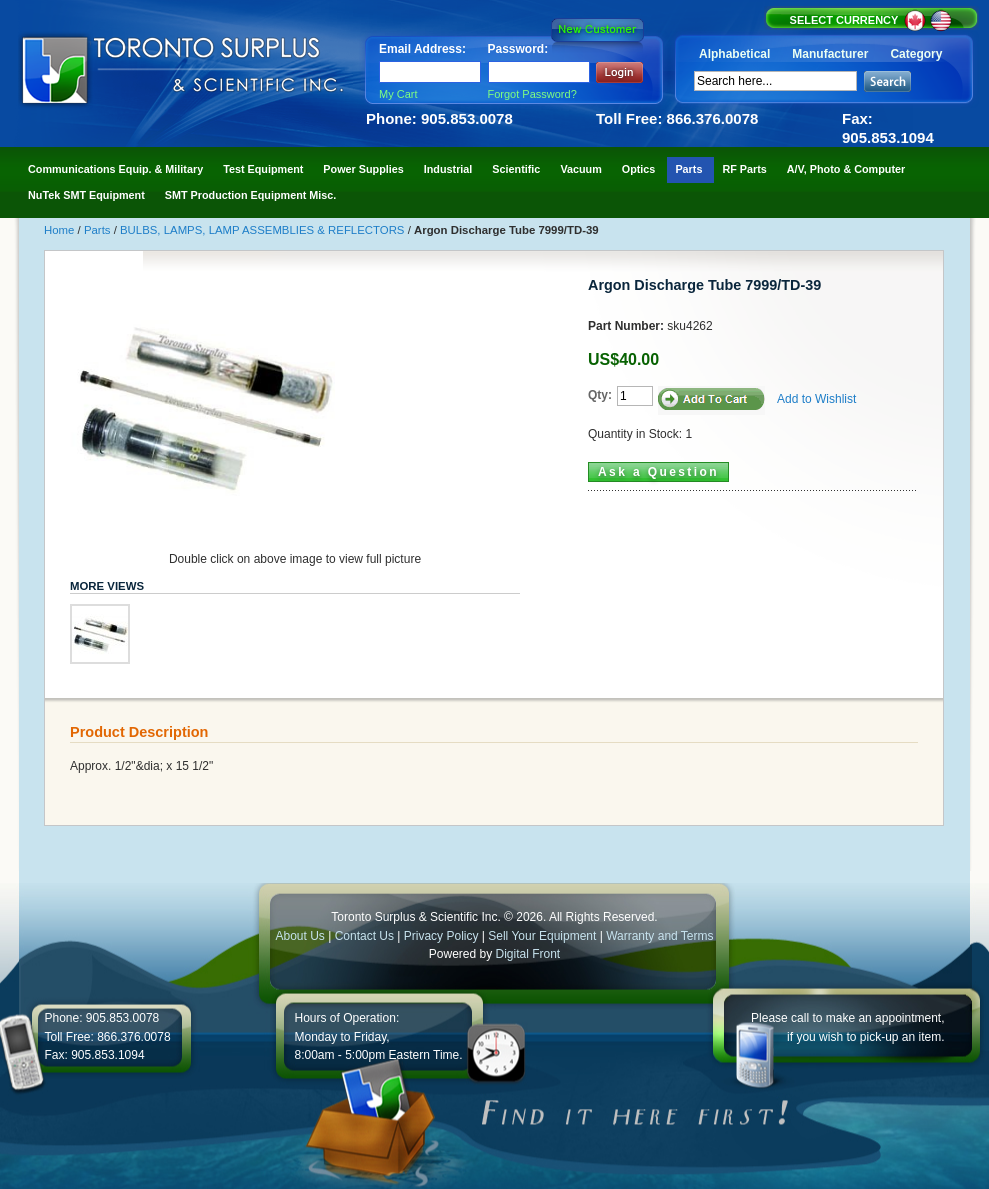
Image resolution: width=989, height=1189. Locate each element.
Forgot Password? (532, 94)
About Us (299, 936)
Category (916, 54)
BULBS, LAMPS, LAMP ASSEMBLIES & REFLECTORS (264, 230)
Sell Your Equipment (543, 936)
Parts (99, 230)
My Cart (398, 94)
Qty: (600, 395)
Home (61, 230)
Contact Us (364, 936)
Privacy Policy (441, 936)
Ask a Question (658, 472)
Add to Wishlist (816, 399)
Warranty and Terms (659, 936)
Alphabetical (734, 54)
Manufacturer (830, 54)
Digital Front (528, 954)
